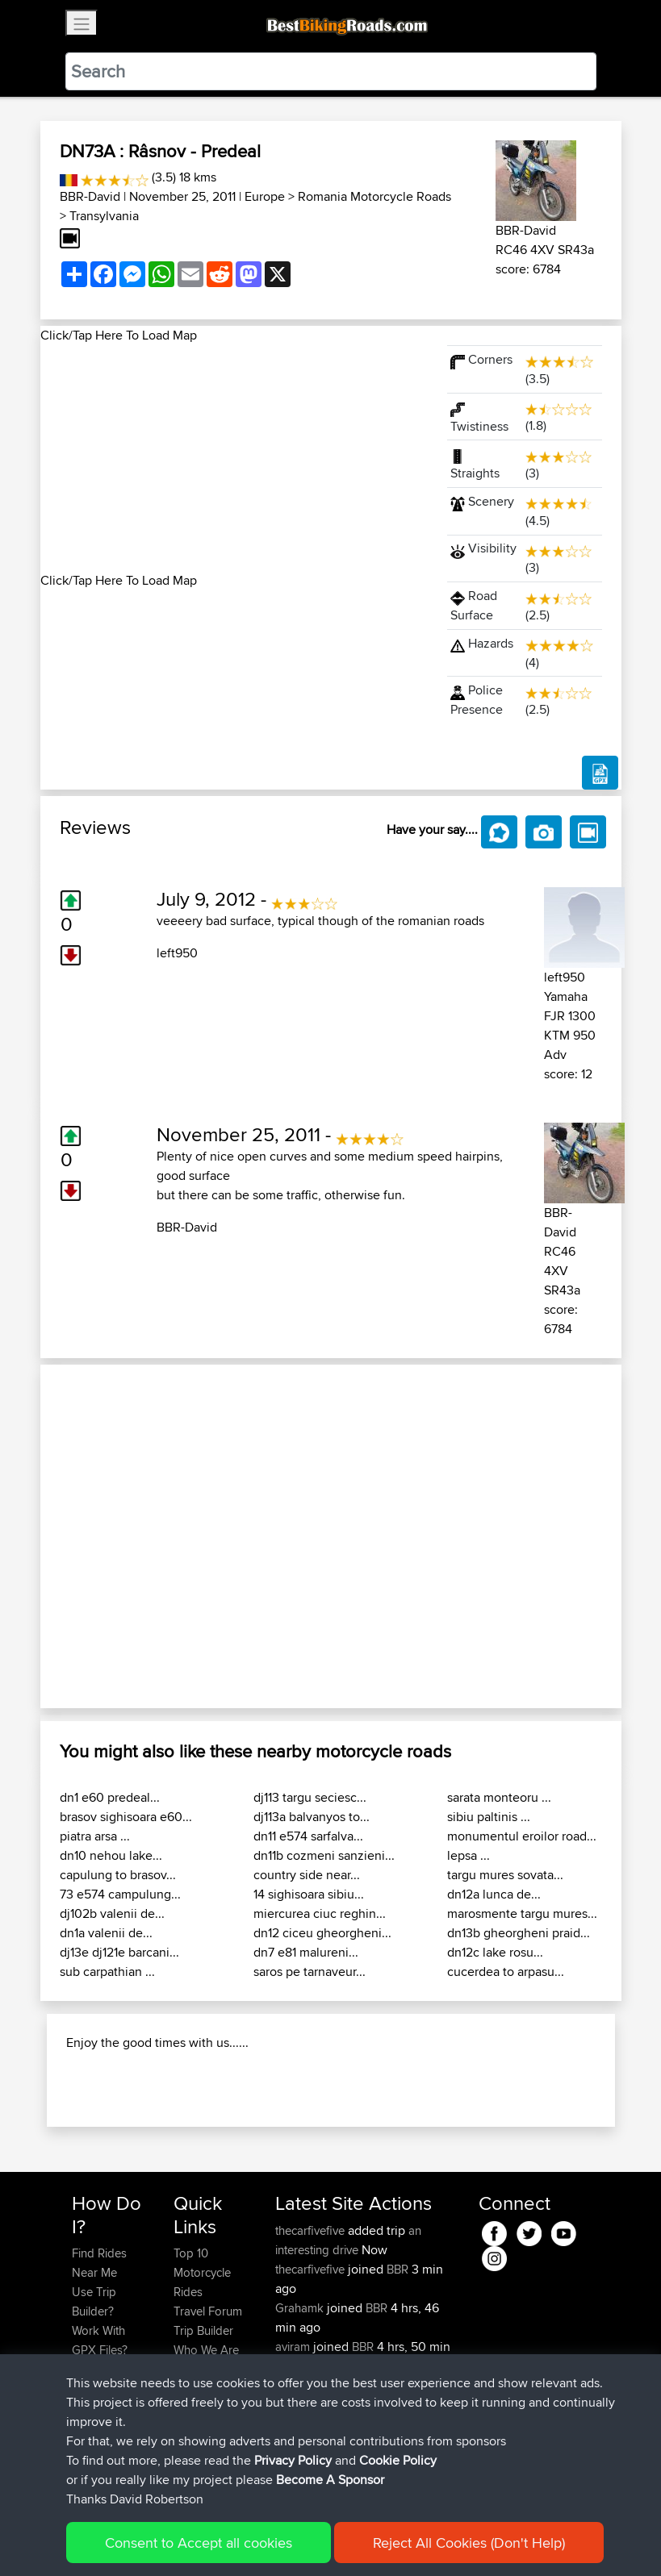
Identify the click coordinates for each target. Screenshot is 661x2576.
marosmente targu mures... (522, 1913)
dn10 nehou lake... (111, 1855)
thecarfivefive (311, 2230)
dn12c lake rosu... (495, 1952)
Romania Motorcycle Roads (374, 196)
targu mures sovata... (505, 1874)
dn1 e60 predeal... (110, 1797)
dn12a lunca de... (494, 1894)
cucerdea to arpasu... (505, 1971)
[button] (84, 1536)
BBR (397, 2269)
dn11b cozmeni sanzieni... (324, 1855)
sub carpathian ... (107, 1971)
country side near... (306, 1874)
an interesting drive (348, 2240)
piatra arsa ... (95, 1836)
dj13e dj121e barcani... (119, 1952)
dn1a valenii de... (106, 1933)
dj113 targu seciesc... (309, 1797)
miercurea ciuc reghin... (319, 1913)
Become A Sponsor (330, 2479)
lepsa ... (468, 1855)
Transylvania (104, 215)
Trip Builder (203, 2330)
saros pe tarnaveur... (309, 1971)
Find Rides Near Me (99, 2263)
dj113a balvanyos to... (311, 1816)
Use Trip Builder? (94, 2301)
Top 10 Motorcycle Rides (202, 2272)
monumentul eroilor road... (521, 1836)
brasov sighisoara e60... (126, 1816)
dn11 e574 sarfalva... (308, 1836)
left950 (177, 953)
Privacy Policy (293, 2460)
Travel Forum (208, 2311)
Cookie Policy (398, 2460)
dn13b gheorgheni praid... (518, 1933)
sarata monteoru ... (499, 1797)
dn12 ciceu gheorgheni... (322, 1933)
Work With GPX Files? (100, 2340)
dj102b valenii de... (112, 1913)
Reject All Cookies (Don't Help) (469, 2542)
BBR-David (90, 196)
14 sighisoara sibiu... (308, 1894)
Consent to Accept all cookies (198, 2542)
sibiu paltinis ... (488, 1816)
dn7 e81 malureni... (305, 1952)
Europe (265, 196)
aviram (294, 2346)
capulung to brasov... (118, 1874)
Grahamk (301, 2307)
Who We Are (206, 2349)
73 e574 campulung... (120, 1894)
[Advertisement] (234, 458)
